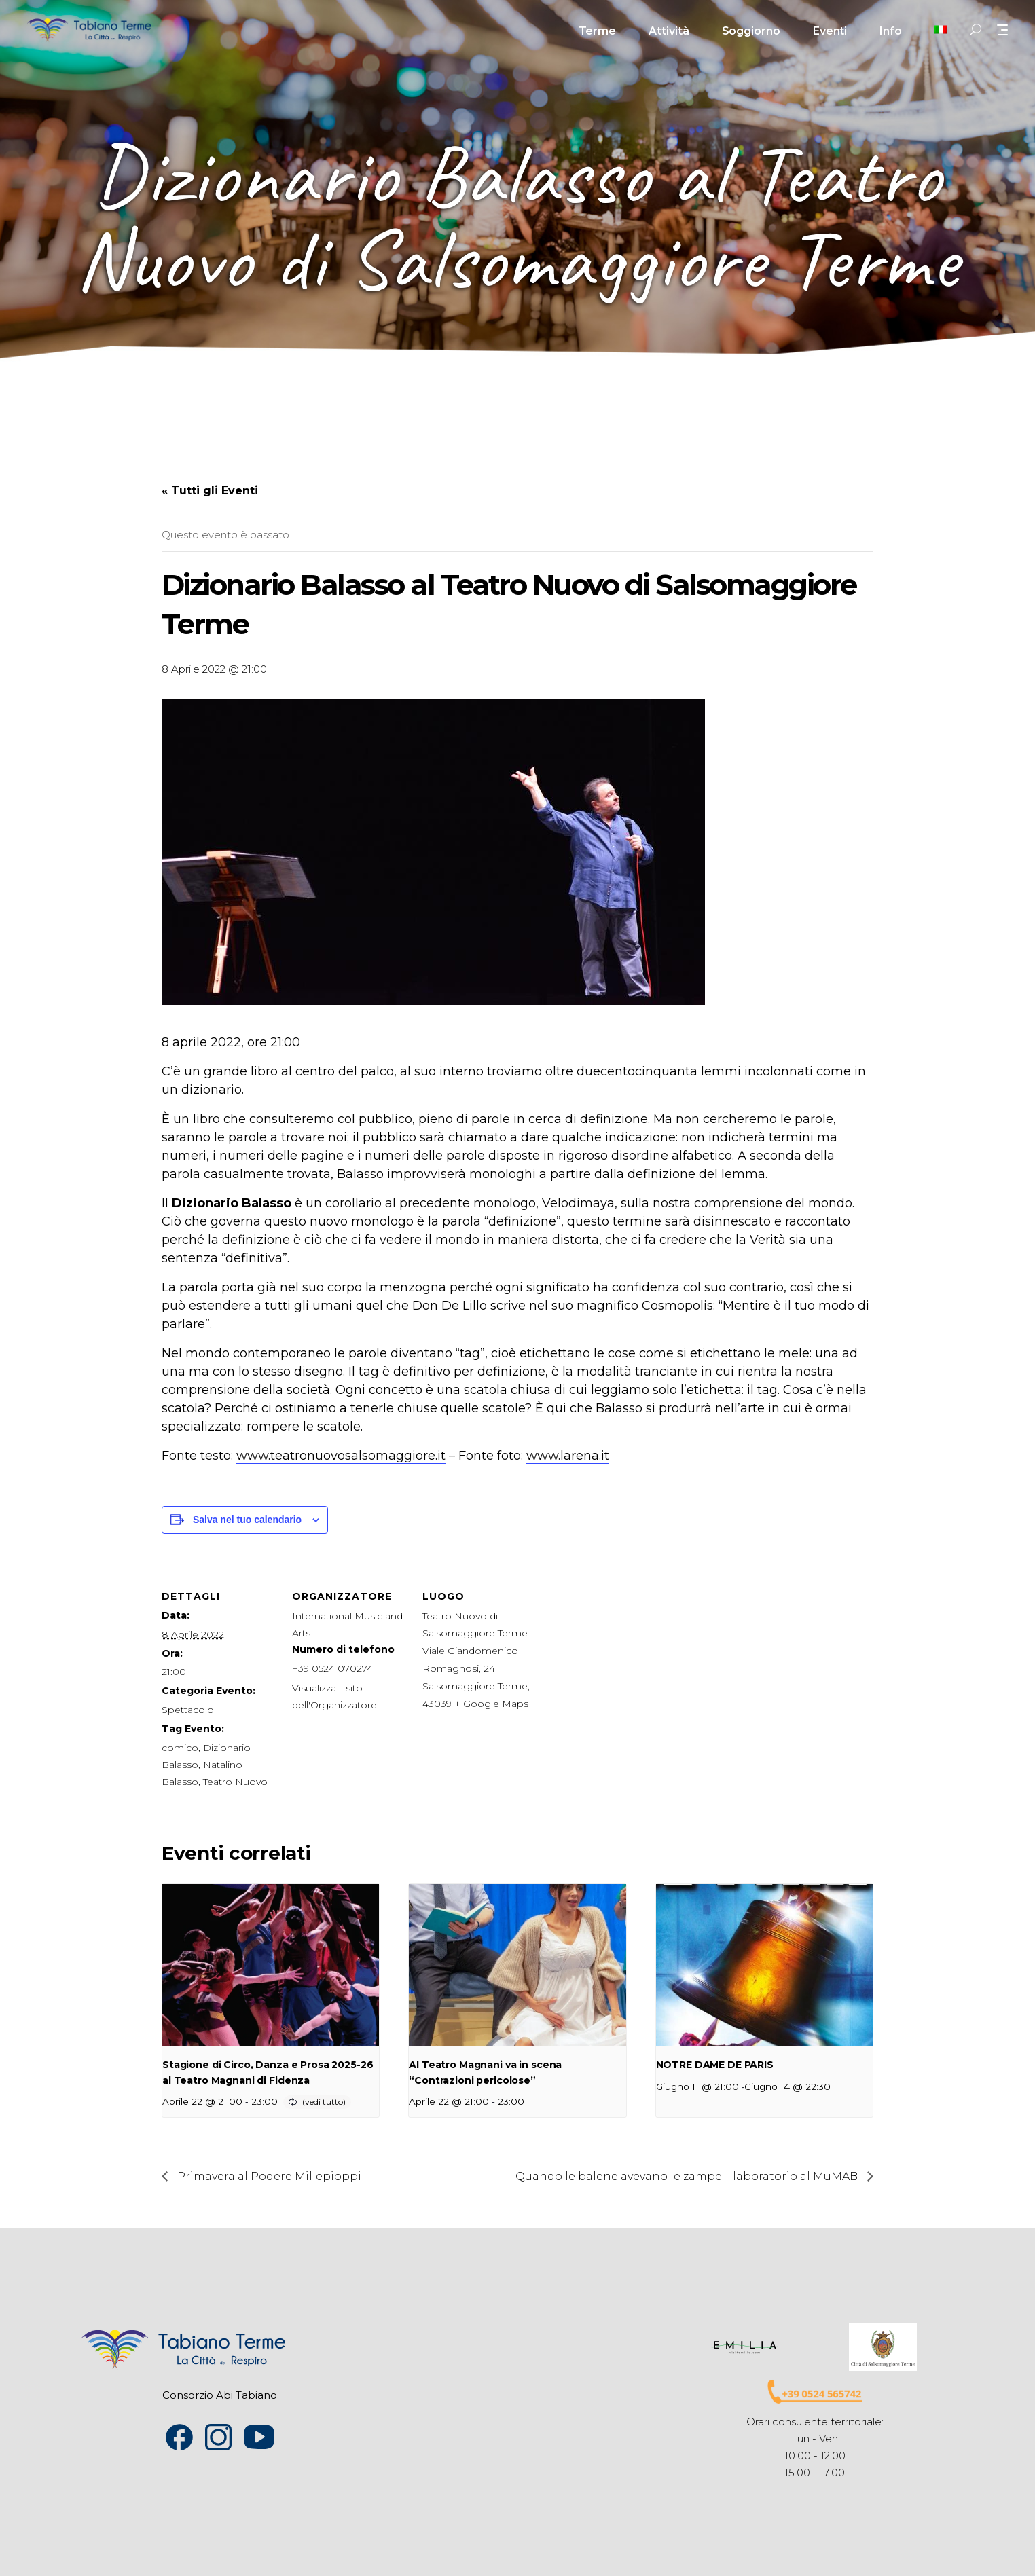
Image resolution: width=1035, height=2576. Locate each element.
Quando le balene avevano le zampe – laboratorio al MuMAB (687, 2176)
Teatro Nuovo (235, 1781)
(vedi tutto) (324, 2102)
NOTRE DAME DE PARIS (715, 2065)
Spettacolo (188, 1710)
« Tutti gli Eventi (210, 490)
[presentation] (270, 1965)
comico (180, 1748)
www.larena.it (567, 1455)
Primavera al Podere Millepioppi (268, 2176)
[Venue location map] (624, 1649)
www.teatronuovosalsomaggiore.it (341, 1455)
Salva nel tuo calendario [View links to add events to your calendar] (247, 1519)
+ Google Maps (491, 1703)
